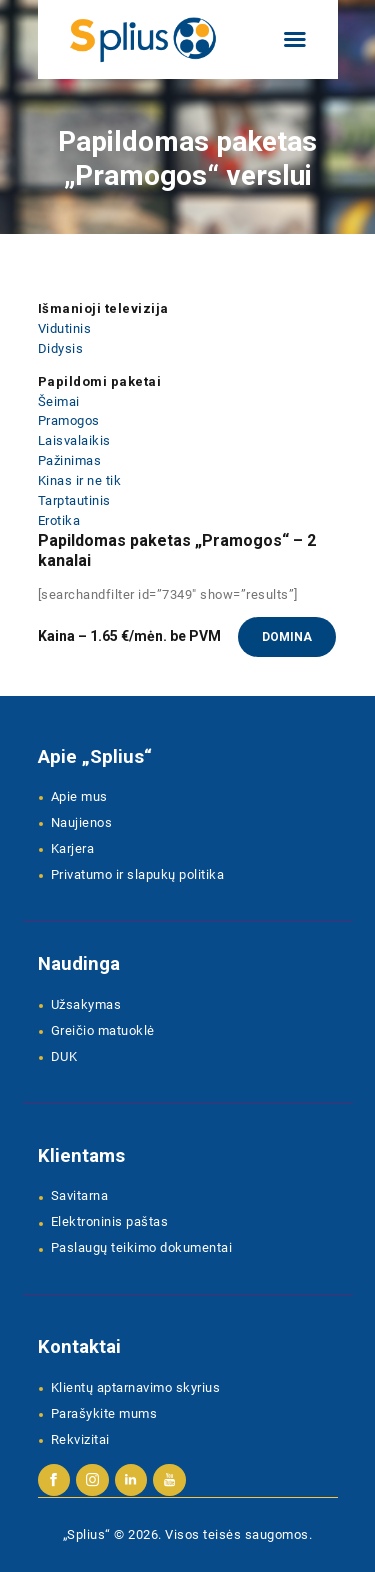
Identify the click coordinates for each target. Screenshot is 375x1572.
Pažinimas (70, 460)
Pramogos (69, 420)
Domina (287, 637)
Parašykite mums (104, 1413)
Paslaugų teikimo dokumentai (142, 1247)
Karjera (73, 848)
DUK (64, 1056)
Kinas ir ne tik (80, 480)
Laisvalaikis (74, 440)
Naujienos (82, 822)
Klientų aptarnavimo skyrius (136, 1387)
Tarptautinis (74, 500)
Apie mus (79, 796)
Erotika (59, 520)
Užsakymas (86, 1004)
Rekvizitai (80, 1439)
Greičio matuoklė (103, 1030)
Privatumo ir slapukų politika (138, 874)
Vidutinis (65, 328)
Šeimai (59, 401)
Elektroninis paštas (110, 1221)
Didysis (61, 348)
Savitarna (80, 1195)
